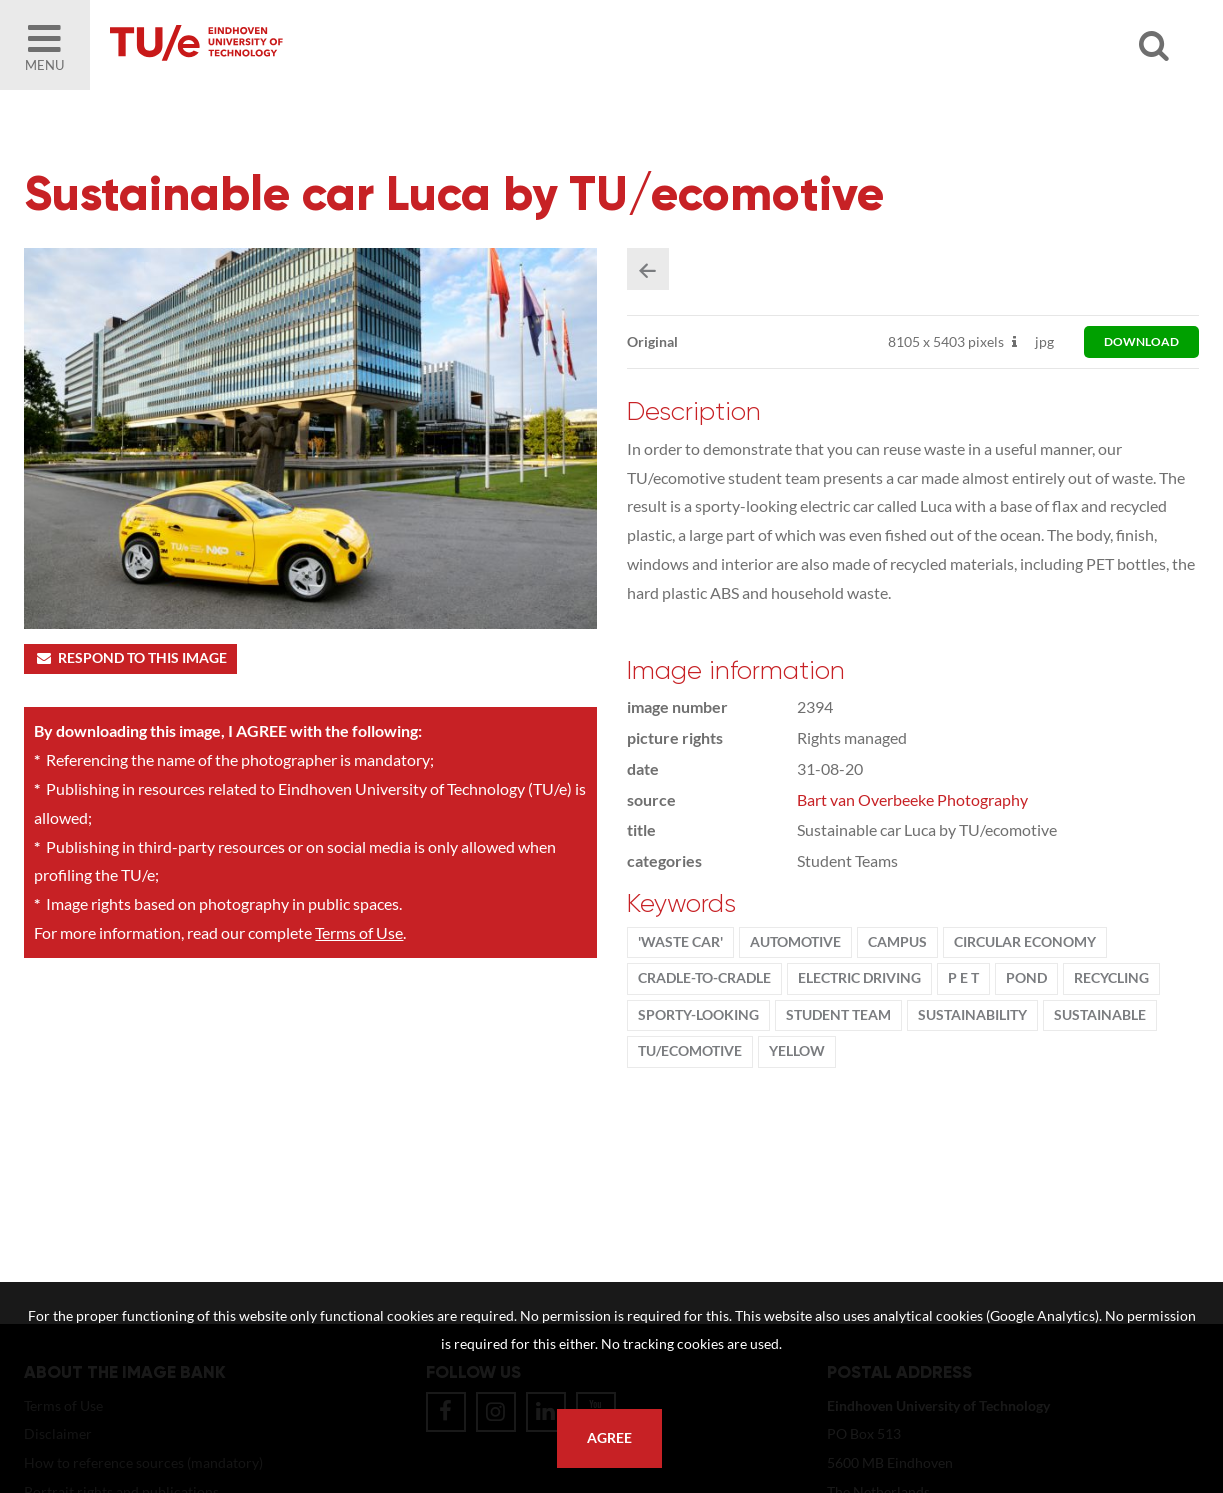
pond (1026, 978)
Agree (609, 1438)
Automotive (795, 942)
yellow (797, 1051)
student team (838, 1015)
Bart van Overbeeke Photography (912, 799)
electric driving (859, 978)
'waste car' (680, 942)
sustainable (1100, 1015)
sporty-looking (698, 1015)
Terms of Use (359, 932)
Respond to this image (130, 658)
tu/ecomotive (690, 1051)
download (1141, 341)
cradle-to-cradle (704, 978)
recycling (1111, 978)
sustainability (972, 1015)
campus (897, 942)
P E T (963, 978)
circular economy (1025, 942)
